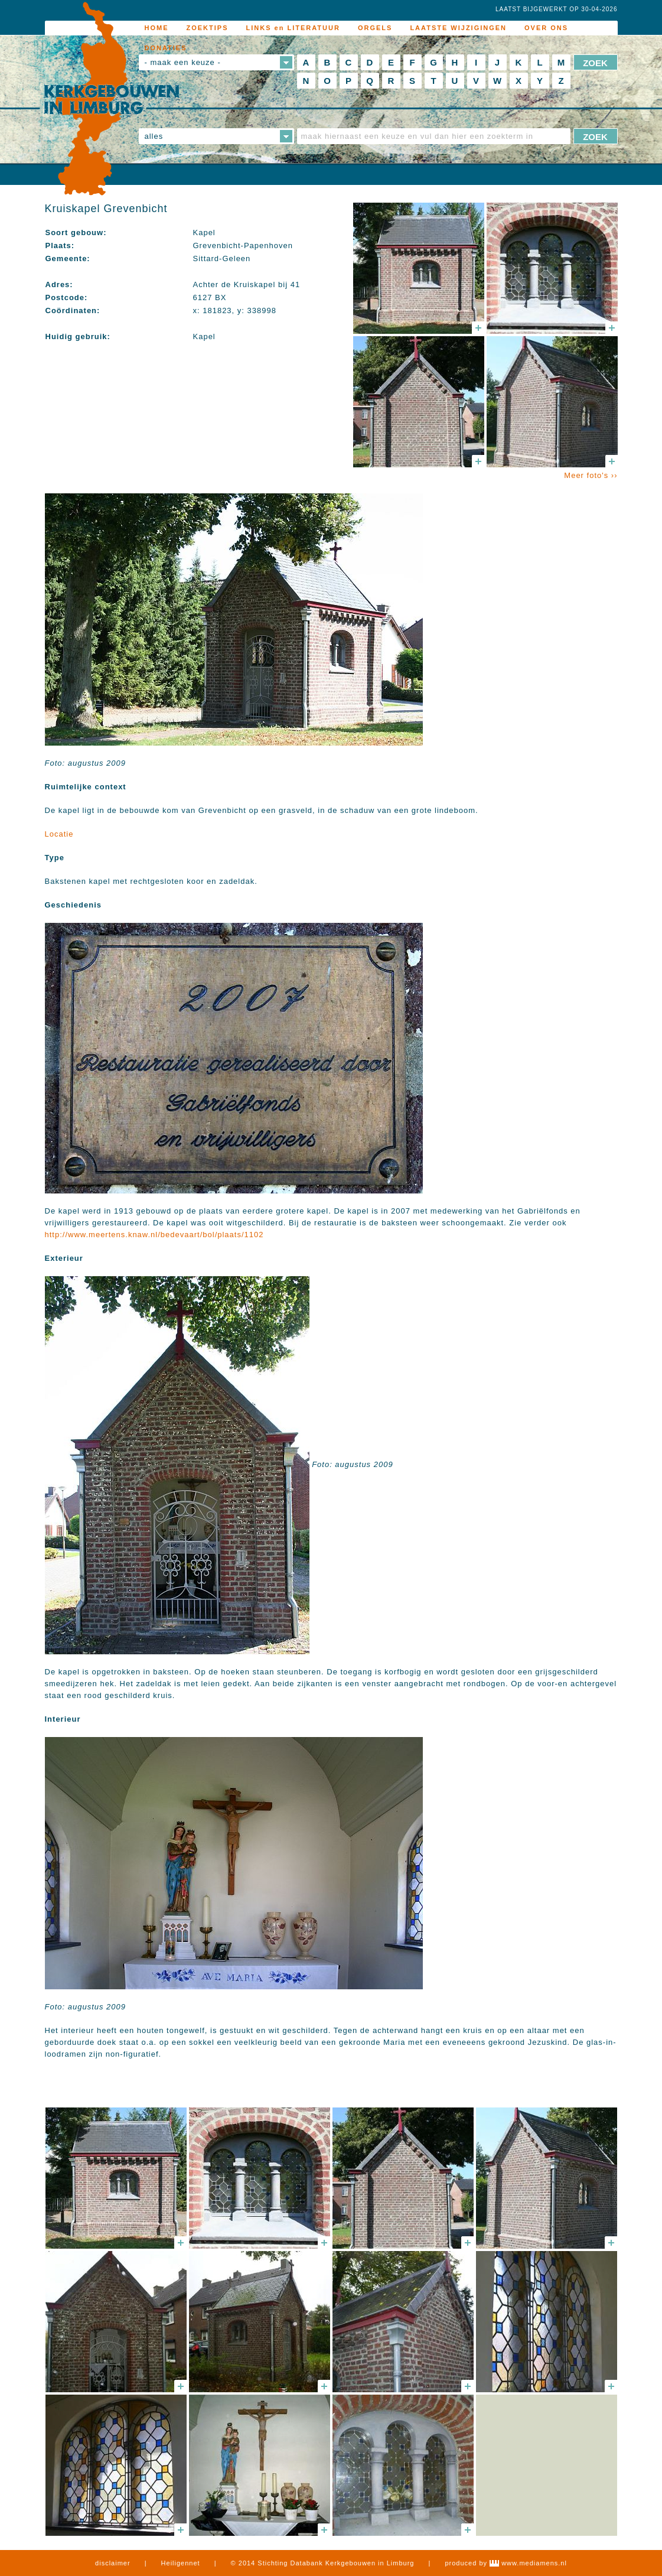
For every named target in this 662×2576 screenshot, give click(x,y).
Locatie (59, 834)
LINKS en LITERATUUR (293, 27)
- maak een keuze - (183, 62)
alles (154, 136)
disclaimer (113, 2563)
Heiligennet (180, 2563)
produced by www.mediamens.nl (505, 2563)
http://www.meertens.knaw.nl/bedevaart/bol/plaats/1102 (154, 1234)
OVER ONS (546, 27)
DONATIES (166, 47)
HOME (157, 27)
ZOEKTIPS (208, 27)
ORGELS (375, 27)
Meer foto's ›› (590, 475)
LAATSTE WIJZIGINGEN (458, 27)
